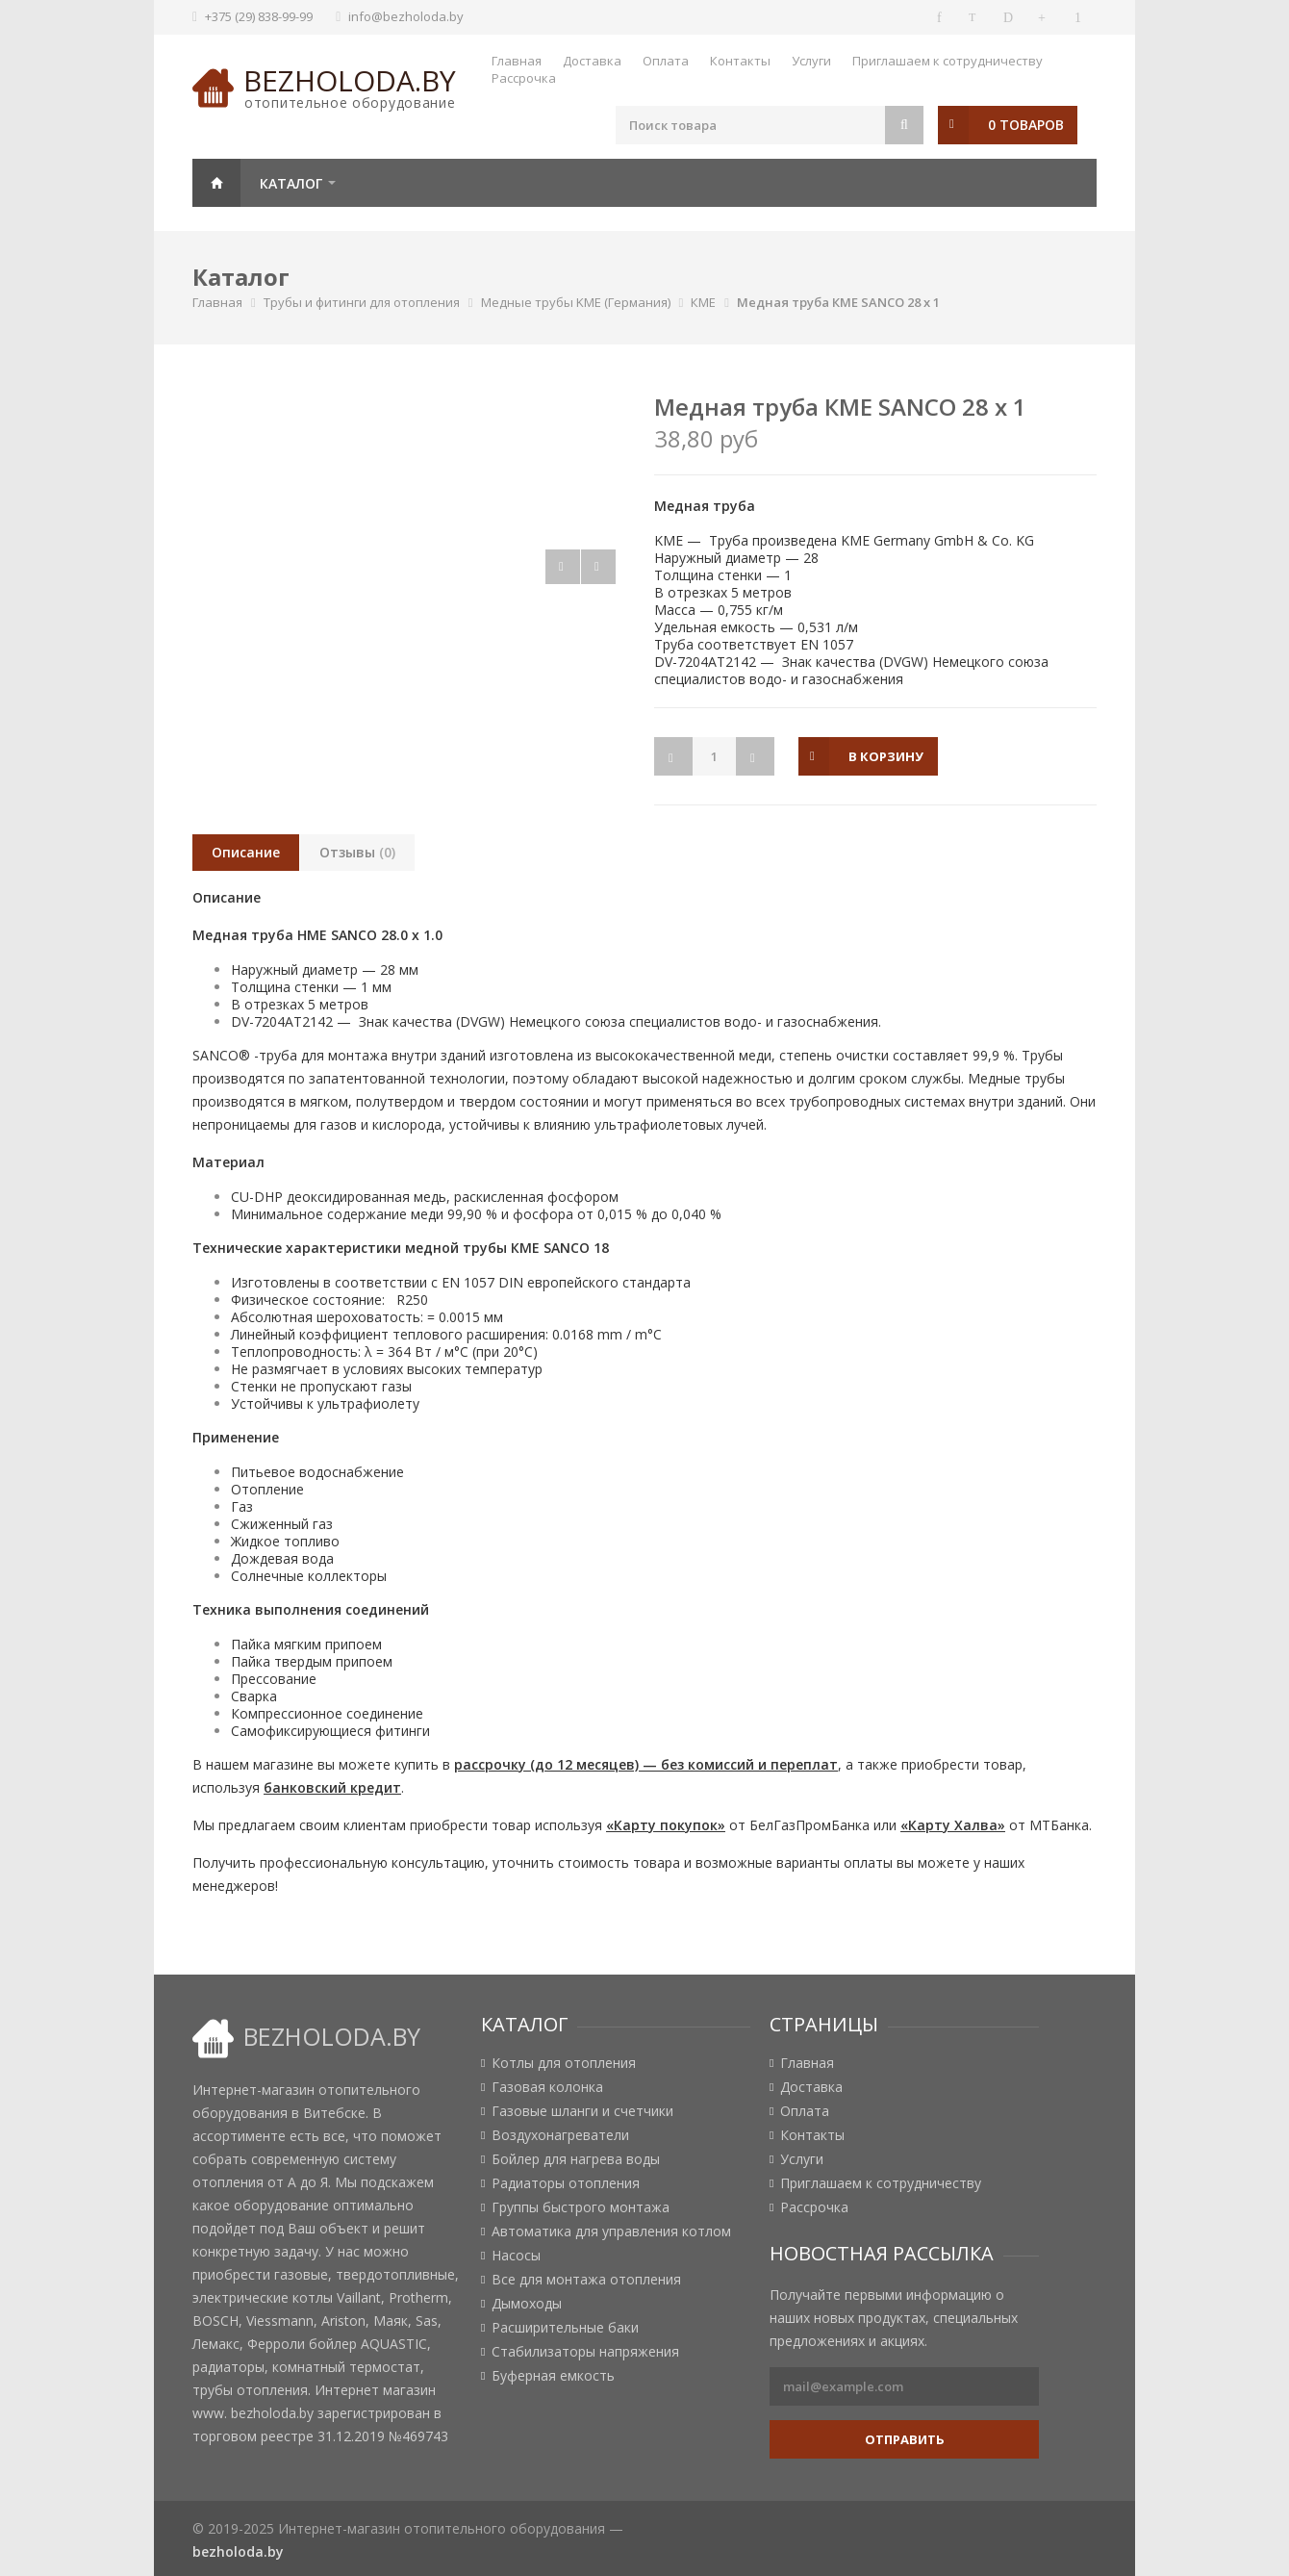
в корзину (885, 756)
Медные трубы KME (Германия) (575, 302)
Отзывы (357, 852)
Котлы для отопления (564, 2063)
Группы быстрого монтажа (581, 2207)
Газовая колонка (547, 2087)
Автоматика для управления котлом (611, 2231)
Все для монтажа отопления (586, 2279)
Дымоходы (527, 2303)
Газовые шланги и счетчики (582, 2111)
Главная (517, 60)
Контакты (740, 60)
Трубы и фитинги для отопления (362, 302)
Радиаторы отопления (566, 2183)
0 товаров (1026, 124)
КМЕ (703, 302)
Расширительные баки (565, 2327)
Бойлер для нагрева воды (576, 2159)
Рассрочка (524, 78)
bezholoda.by (349, 80)
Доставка (592, 60)
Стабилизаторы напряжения (585, 2351)
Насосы (516, 2255)
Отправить (905, 2439)
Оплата (666, 60)
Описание (246, 852)
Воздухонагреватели (560, 2135)
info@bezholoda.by (406, 16)
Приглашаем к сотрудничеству (947, 60)
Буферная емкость (553, 2376)
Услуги (811, 60)
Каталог (291, 183)
